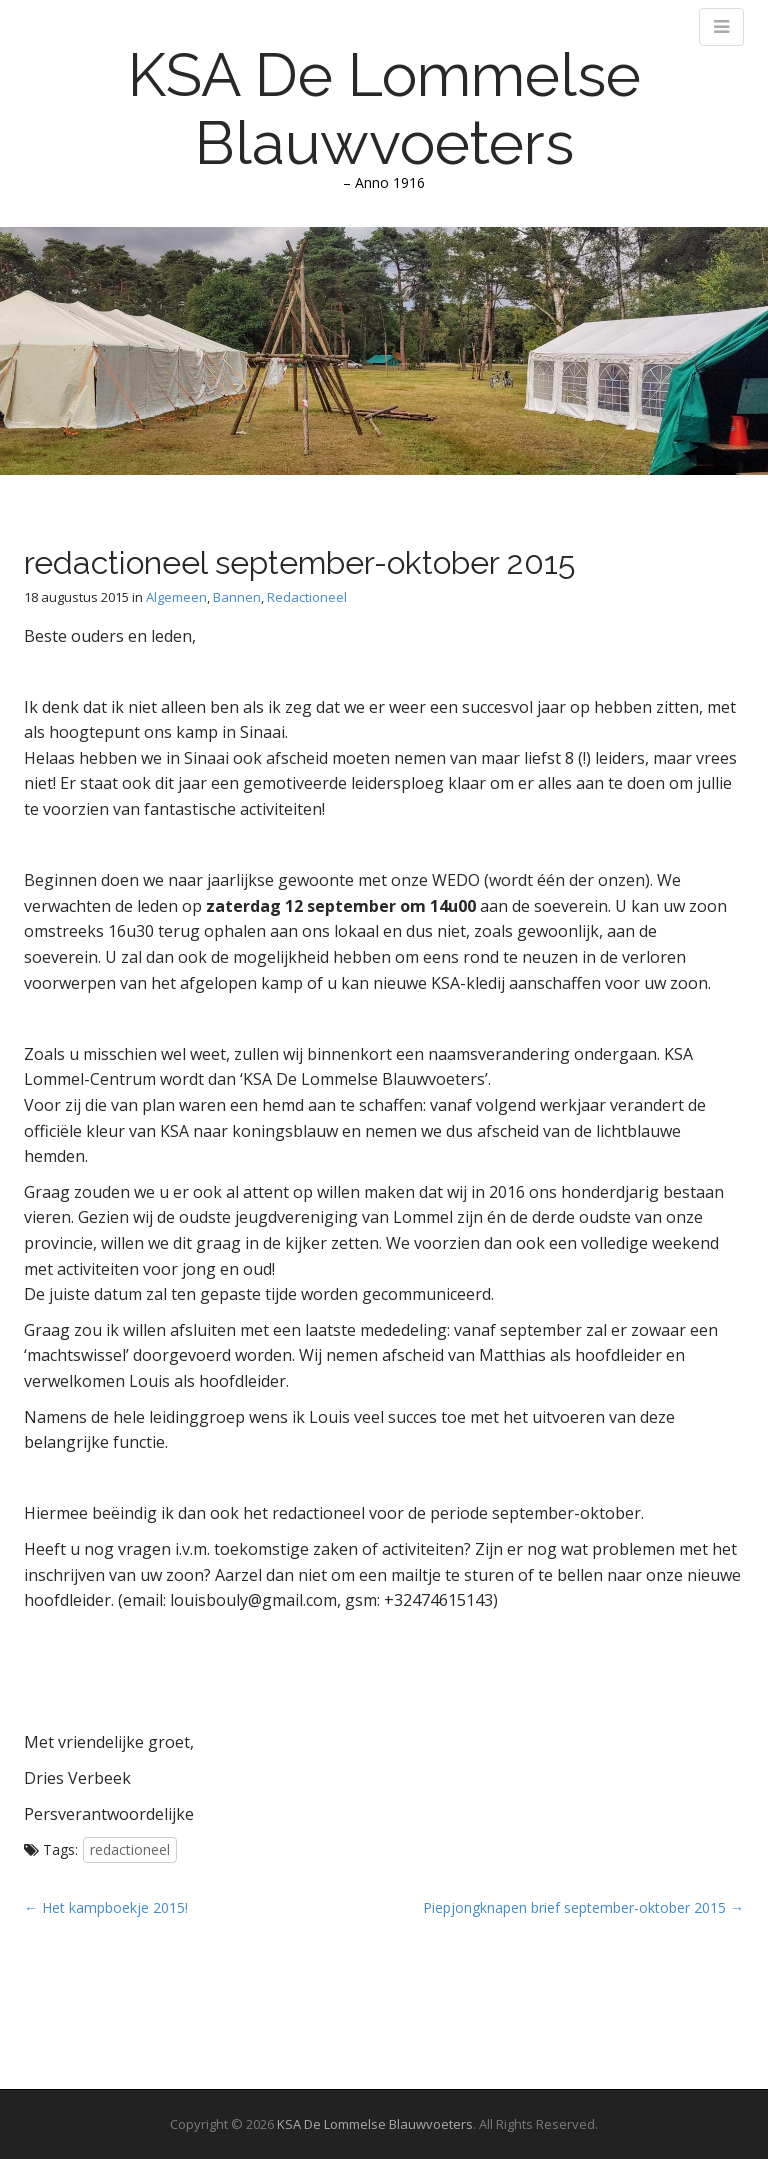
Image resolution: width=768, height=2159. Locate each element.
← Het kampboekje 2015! (106, 1907)
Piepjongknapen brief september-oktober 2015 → (583, 1907)
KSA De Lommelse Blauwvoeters (384, 109)
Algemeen (176, 597)
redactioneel (130, 1849)
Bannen (237, 597)
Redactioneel (307, 597)
